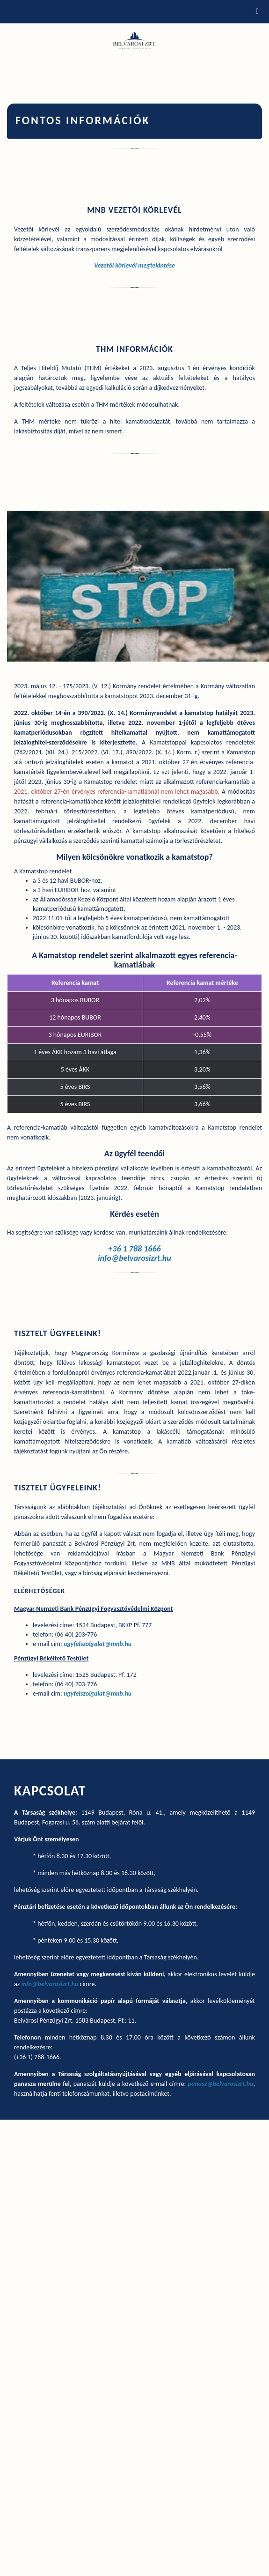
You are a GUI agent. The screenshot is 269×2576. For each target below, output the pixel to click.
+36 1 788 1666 (134, 1248)
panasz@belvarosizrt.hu (221, 2084)
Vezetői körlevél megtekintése (134, 265)
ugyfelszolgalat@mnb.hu (97, 1644)
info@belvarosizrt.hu (134, 1258)
